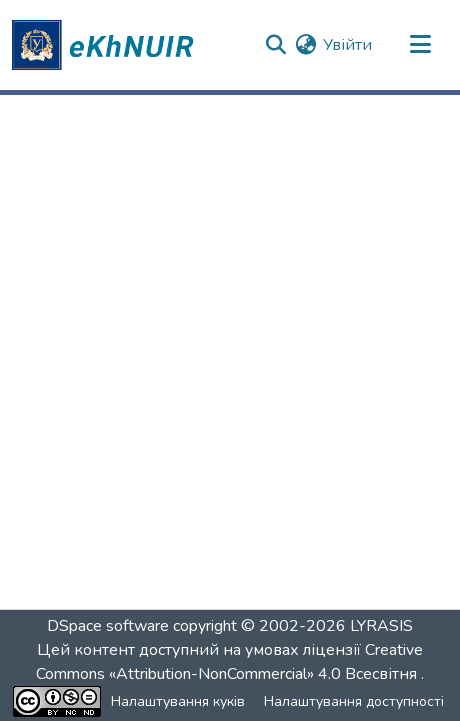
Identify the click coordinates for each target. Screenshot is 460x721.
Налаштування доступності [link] (354, 701)
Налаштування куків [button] (178, 701)
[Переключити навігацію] (420, 45)
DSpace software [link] (108, 626)
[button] (106, 45)
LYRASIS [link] (381, 626)
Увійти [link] (347, 45)
